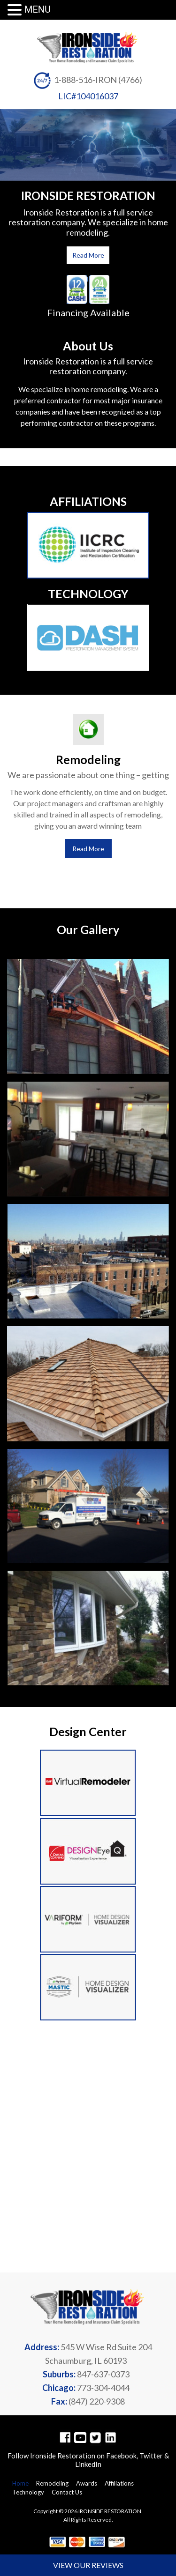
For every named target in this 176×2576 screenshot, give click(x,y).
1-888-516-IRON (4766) (98, 79)
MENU (37, 9)
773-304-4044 (103, 2388)
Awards (86, 2483)
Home (20, 2483)
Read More (88, 255)
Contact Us (67, 2492)
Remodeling (52, 2483)
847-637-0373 (103, 2374)
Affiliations (119, 2483)
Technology (28, 2492)
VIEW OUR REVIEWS (88, 2565)
